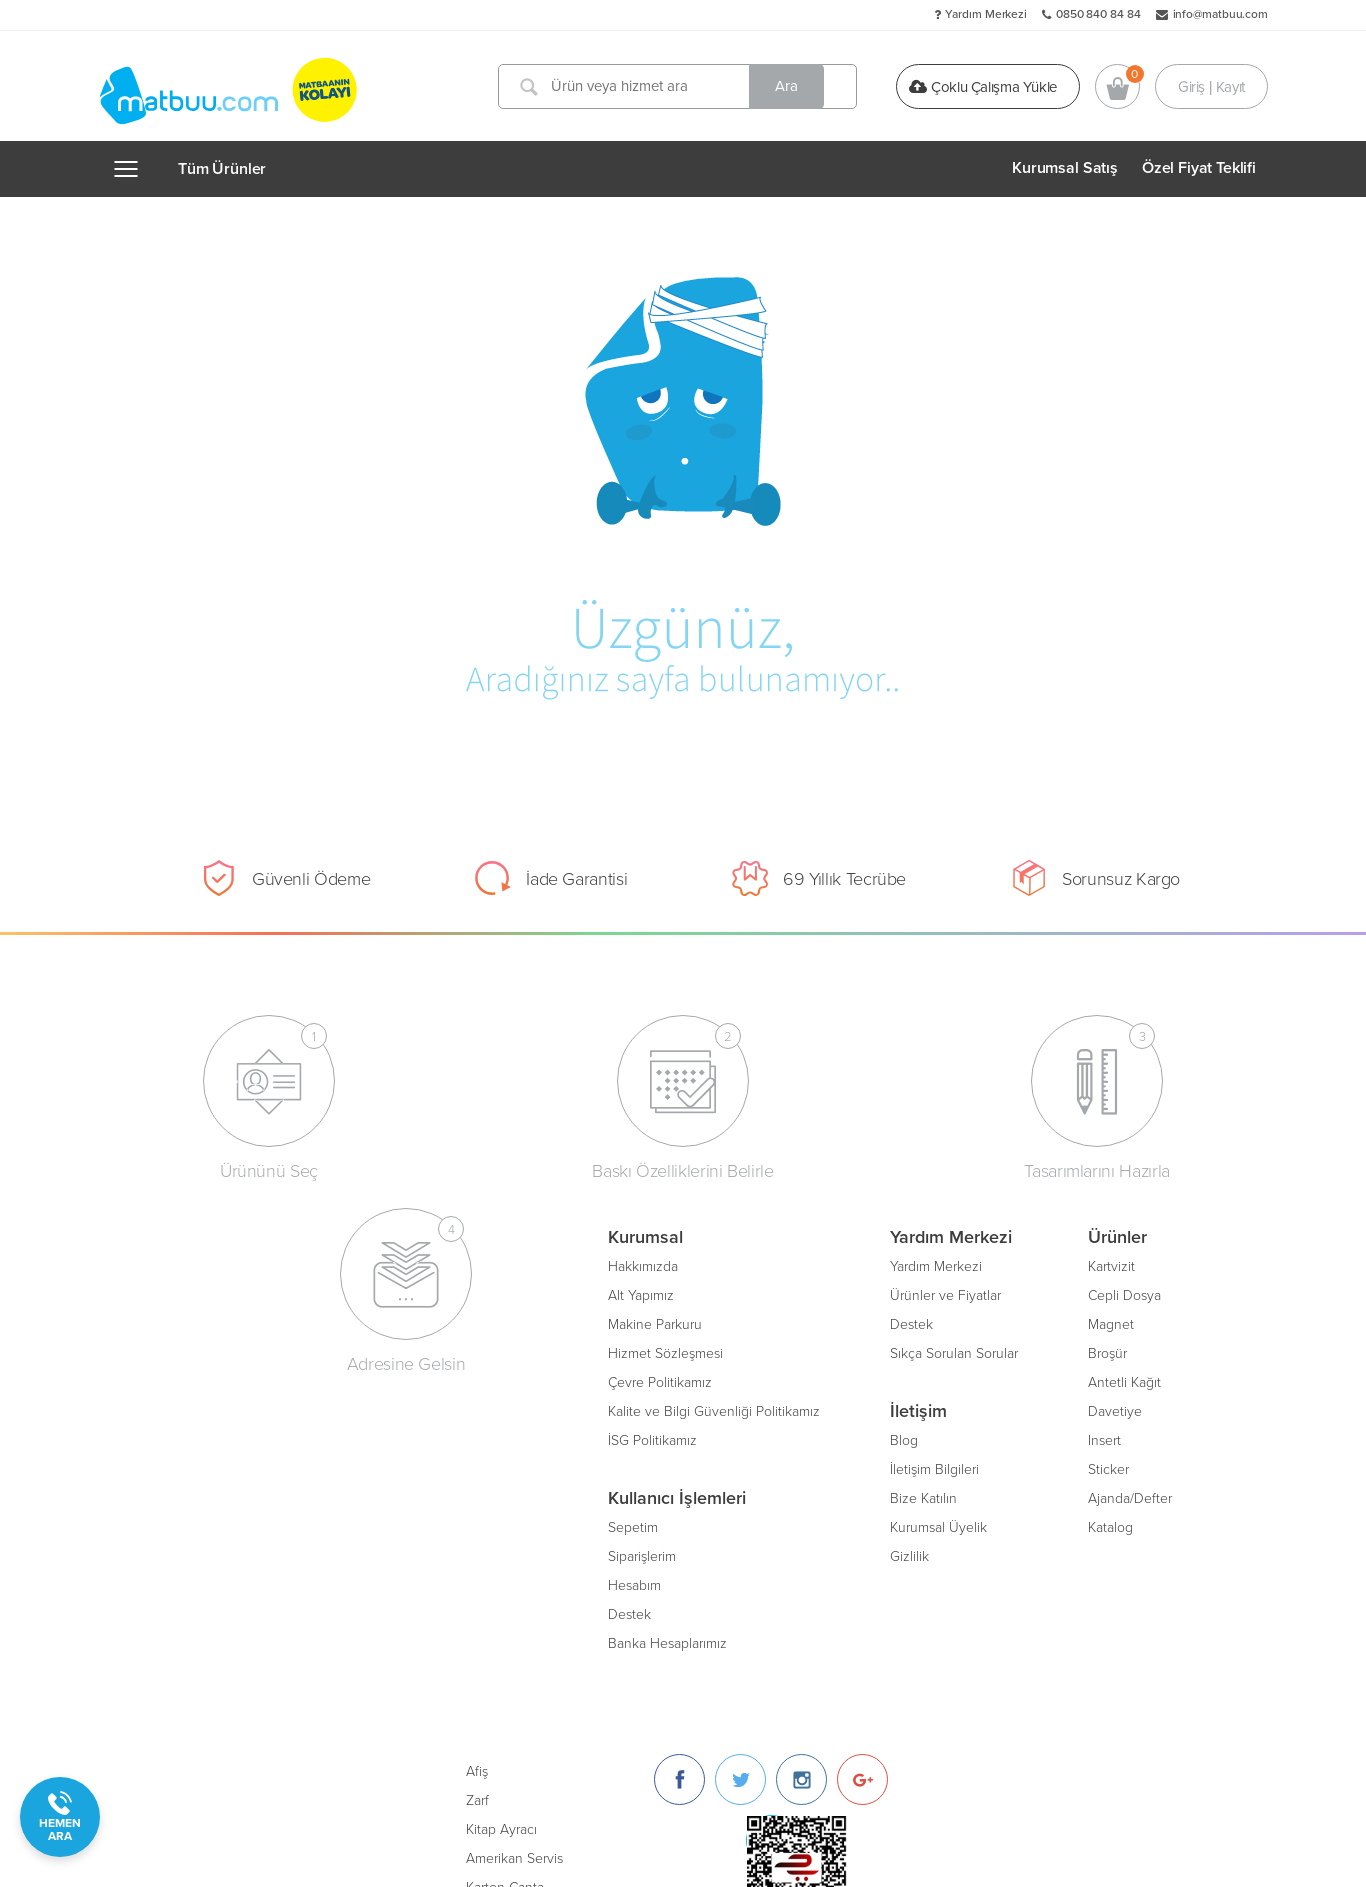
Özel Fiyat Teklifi (1199, 168)
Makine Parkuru (196, 1321)
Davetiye (656, 1408)
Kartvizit (652, 1263)
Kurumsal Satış (1065, 168)
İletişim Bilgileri (475, 1466)
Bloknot (806, 1437)
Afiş (794, 1263)
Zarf (794, 1292)
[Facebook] (996, 1271)
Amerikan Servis (831, 1350)
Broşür (648, 1350)
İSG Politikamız (193, 1437)
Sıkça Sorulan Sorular (495, 1350)
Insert (645, 1437)
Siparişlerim (183, 1553)
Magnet (652, 1321)
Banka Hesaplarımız (208, 1640)
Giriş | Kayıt (1211, 86)
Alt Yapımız (182, 1292)
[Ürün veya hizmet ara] (681, 86)
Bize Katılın (464, 1495)
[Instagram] (1118, 1271)
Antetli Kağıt (665, 1379)
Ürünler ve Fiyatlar (486, 1292)
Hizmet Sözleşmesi (206, 1350)
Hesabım (175, 1582)
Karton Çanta (822, 1379)
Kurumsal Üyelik (479, 1524)
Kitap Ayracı (818, 1321)
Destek (170, 1611)
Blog (445, 1437)
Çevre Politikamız (201, 1379)
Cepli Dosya (665, 1292)
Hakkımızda (184, 1263)
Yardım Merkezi (986, 14)
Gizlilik (450, 1553)
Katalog (651, 1524)
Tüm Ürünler (222, 169)
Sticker (649, 1466)
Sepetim (174, 1524)
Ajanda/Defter (671, 1495)
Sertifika (807, 1408)
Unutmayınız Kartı (836, 1466)
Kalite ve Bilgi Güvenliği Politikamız (255, 1408)
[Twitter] (1057, 1271)
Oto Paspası (819, 1495)
